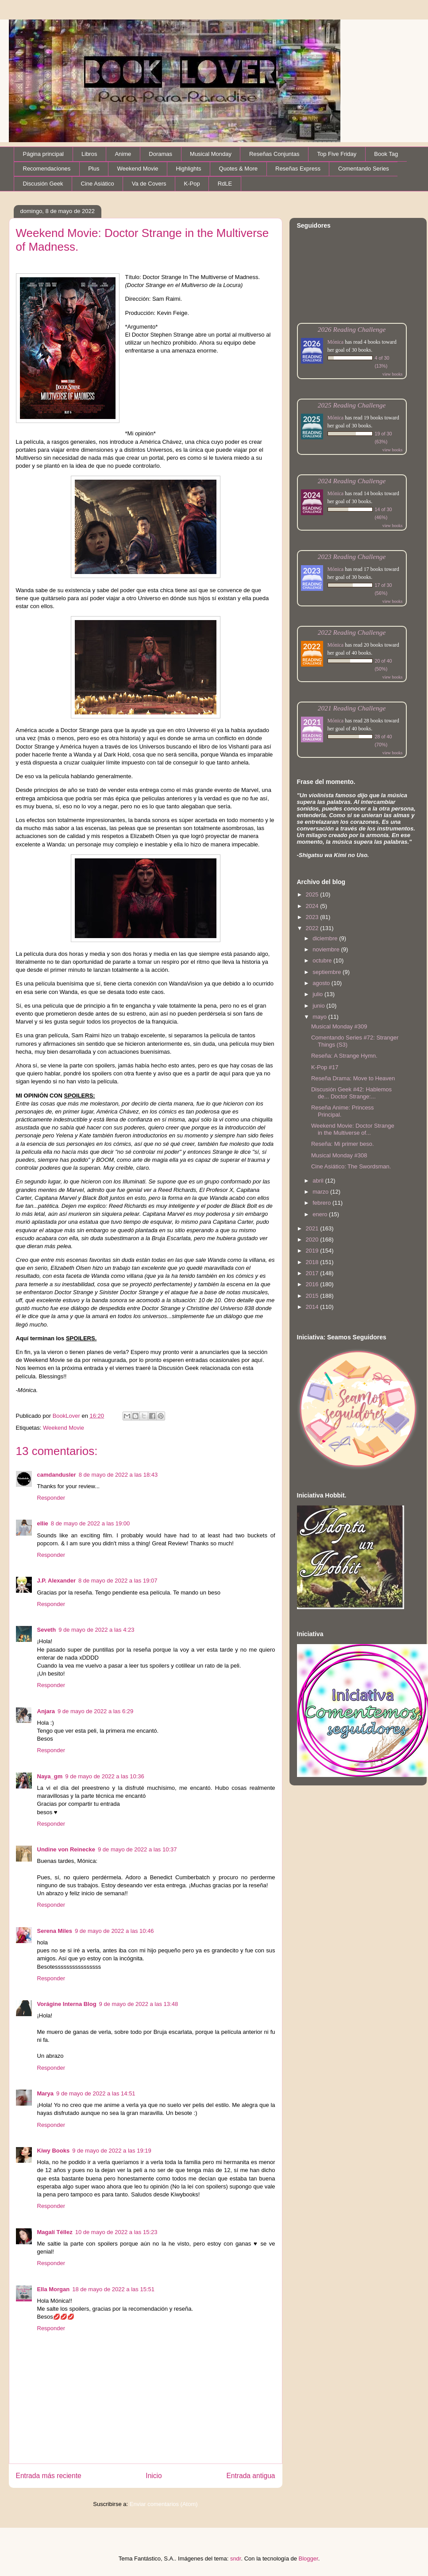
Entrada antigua (250, 2475)
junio (319, 1005)
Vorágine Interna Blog (66, 2004)
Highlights (188, 168)
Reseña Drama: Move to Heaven (353, 1078)
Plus (93, 168)
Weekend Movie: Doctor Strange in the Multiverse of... (352, 1129)
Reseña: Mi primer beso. (342, 1144)
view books (392, 374)
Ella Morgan (53, 2289)
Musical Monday (210, 154)
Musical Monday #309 (339, 1026)
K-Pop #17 (324, 1067)
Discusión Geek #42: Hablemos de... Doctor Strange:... (351, 1093)
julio (318, 994)
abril (318, 1180)
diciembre (325, 938)
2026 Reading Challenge (352, 329)
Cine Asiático (97, 183)
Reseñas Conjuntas (274, 154)
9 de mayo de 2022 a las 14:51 (95, 2093)
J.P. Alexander (56, 1580)
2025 (313, 894)
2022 (313, 928)
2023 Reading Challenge (352, 556)
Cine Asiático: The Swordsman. (351, 1166)
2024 (313, 906)
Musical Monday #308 (339, 1155)
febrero (322, 1202)
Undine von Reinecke (66, 1849)
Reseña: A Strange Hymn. (344, 1055)
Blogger (308, 2558)
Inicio (154, 2475)
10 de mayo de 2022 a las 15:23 (116, 2232)
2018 (313, 1262)
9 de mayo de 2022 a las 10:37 (137, 1849)
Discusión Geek (43, 183)
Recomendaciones (47, 168)
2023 (313, 917)
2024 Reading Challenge (352, 481)
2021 (313, 1228)
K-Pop (192, 183)
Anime (123, 154)
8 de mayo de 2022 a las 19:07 (118, 1580)
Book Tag (386, 154)
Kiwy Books (53, 2150)
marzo (321, 1191)
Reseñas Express (297, 168)
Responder (51, 1497)
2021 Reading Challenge (352, 708)
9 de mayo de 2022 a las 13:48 (138, 2004)
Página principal (43, 154)
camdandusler (56, 1474)
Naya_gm (50, 1776)
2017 (313, 1273)
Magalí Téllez (55, 2232)
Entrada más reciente (48, 2475)
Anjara (46, 1711)
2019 (313, 1250)
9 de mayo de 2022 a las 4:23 (96, 1629)
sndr (235, 2558)
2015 (313, 1295)
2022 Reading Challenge (352, 632)
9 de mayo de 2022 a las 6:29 (95, 1711)
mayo (320, 1016)
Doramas (160, 154)
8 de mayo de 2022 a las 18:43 (118, 1474)
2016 (313, 1284)
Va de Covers (149, 183)
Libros (89, 154)
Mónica (336, 342)
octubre (322, 960)
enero (320, 1214)
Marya (45, 2093)
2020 (313, 1239)
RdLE (225, 183)
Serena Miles (55, 1931)
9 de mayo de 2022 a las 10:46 (114, 1931)
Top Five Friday (336, 154)
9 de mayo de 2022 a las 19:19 (111, 2150)
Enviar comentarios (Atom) (164, 2504)
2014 (313, 1307)
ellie (42, 1523)
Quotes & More (238, 168)
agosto (322, 983)
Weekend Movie (137, 168)
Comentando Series (363, 168)
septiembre (327, 972)
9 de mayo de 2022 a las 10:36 (104, 1776)
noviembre (326, 949)
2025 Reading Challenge (352, 405)
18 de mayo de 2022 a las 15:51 (113, 2289)
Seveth (46, 1629)
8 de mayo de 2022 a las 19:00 (90, 1523)
